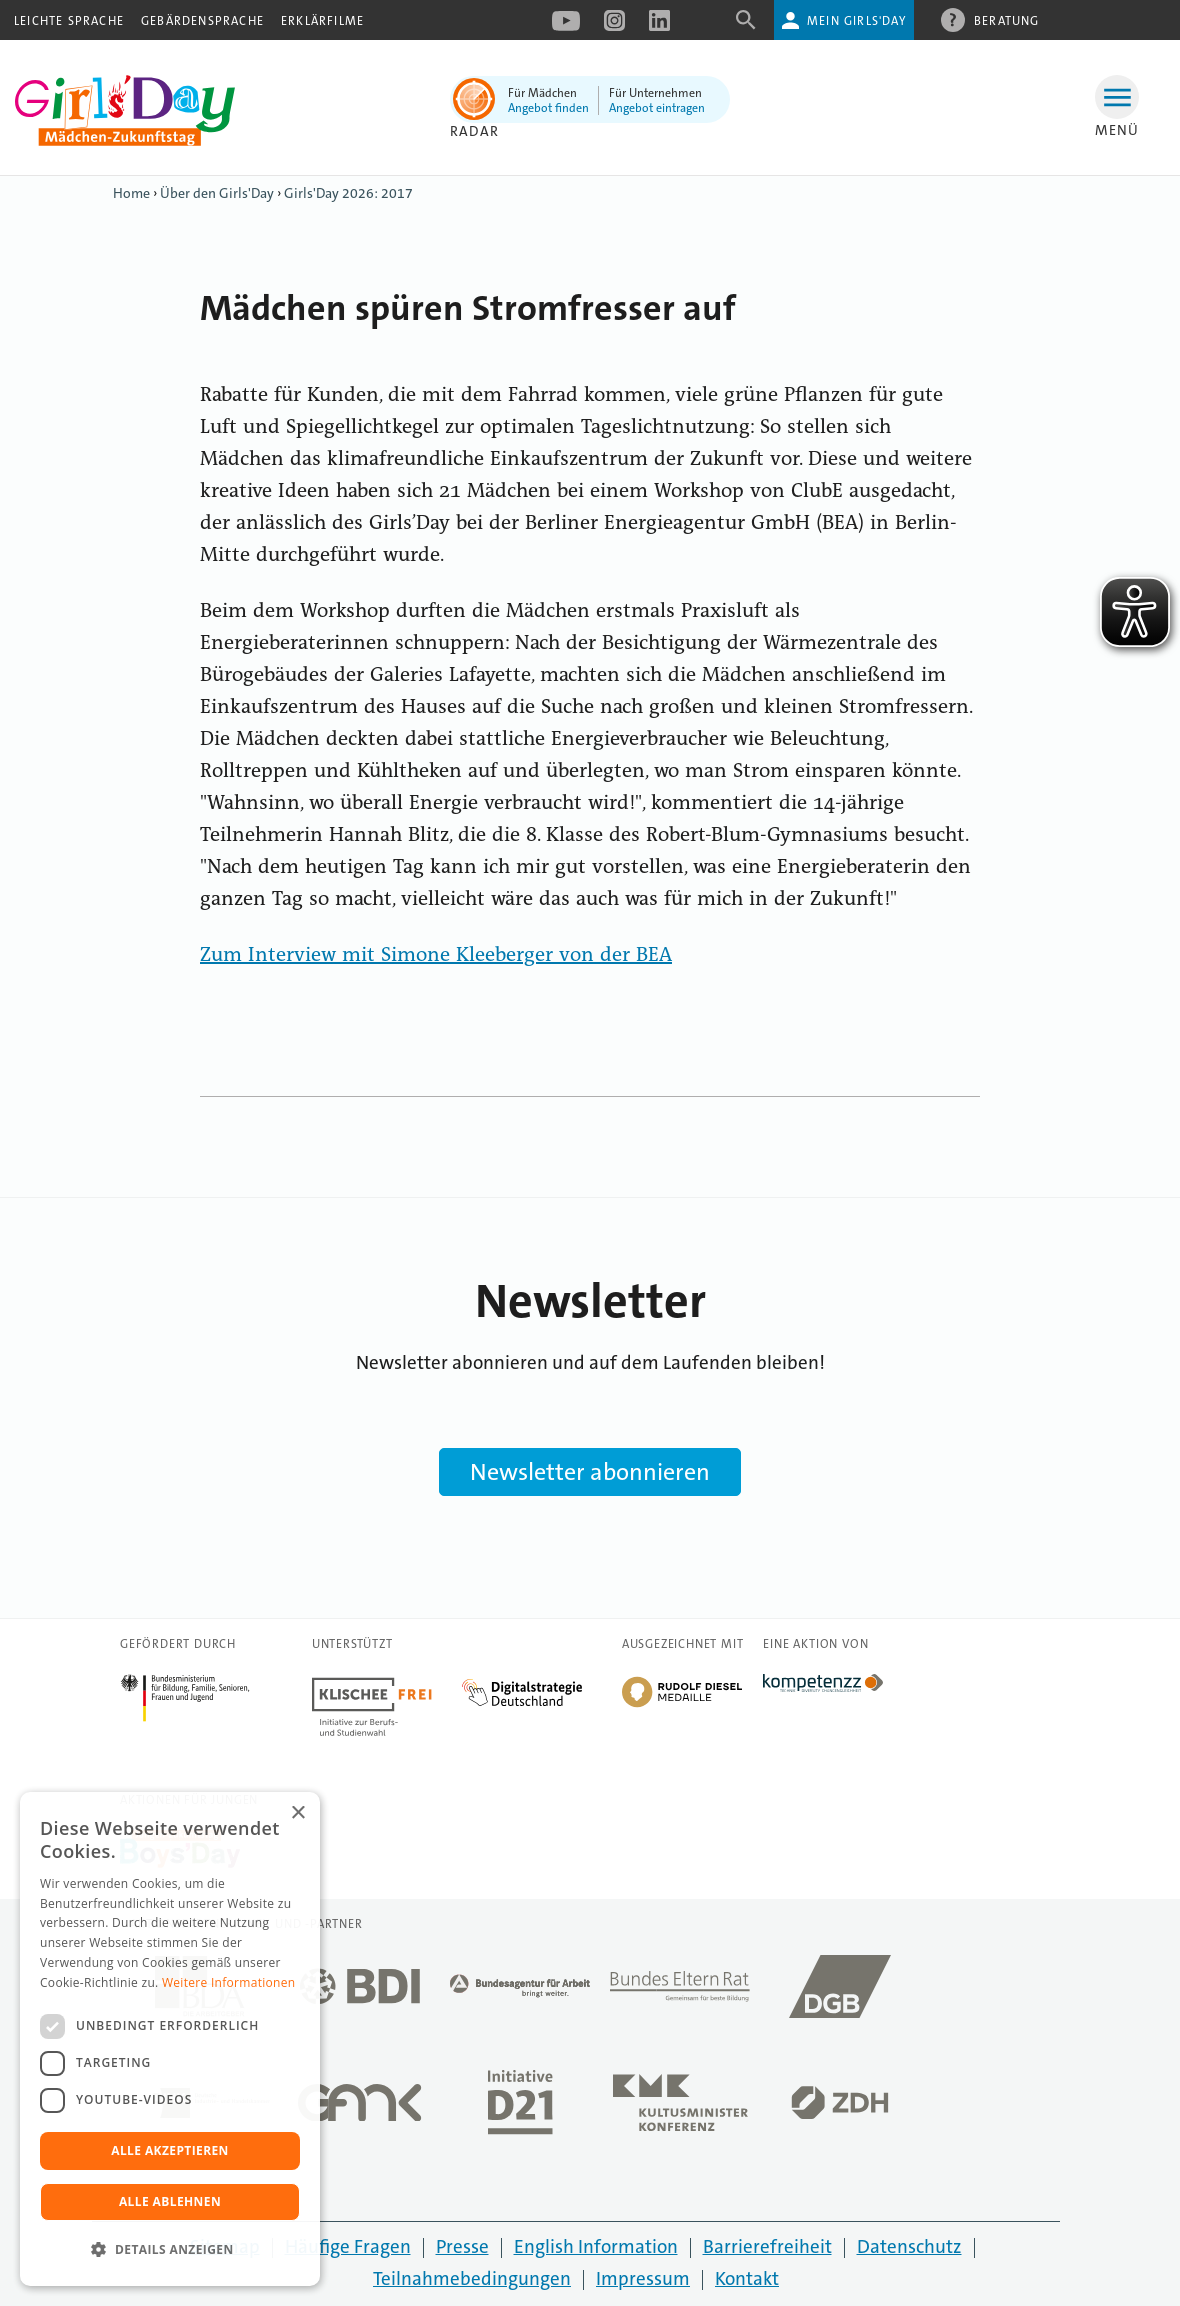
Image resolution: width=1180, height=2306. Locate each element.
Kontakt (747, 2278)
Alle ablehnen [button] (170, 2201)
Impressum (643, 2278)
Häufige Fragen (348, 2246)
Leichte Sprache (69, 21)
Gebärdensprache (202, 21)
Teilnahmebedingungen (472, 2278)
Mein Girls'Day (856, 21)
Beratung (1007, 20)
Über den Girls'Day (217, 193)
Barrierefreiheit (767, 2246)
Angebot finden (548, 108)
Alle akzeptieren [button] (170, 2150)
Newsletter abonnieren (590, 1472)
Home (131, 193)
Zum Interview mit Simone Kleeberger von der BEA (436, 956)
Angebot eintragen (657, 108)
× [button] (297, 1813)
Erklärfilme (322, 21)
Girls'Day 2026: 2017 (348, 193)
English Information (596, 2246)
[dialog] (170, 2039)
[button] (170, 2250)
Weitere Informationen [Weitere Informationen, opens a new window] (229, 1982)
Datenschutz (909, 2246)
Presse (462, 2246)
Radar (474, 131)
